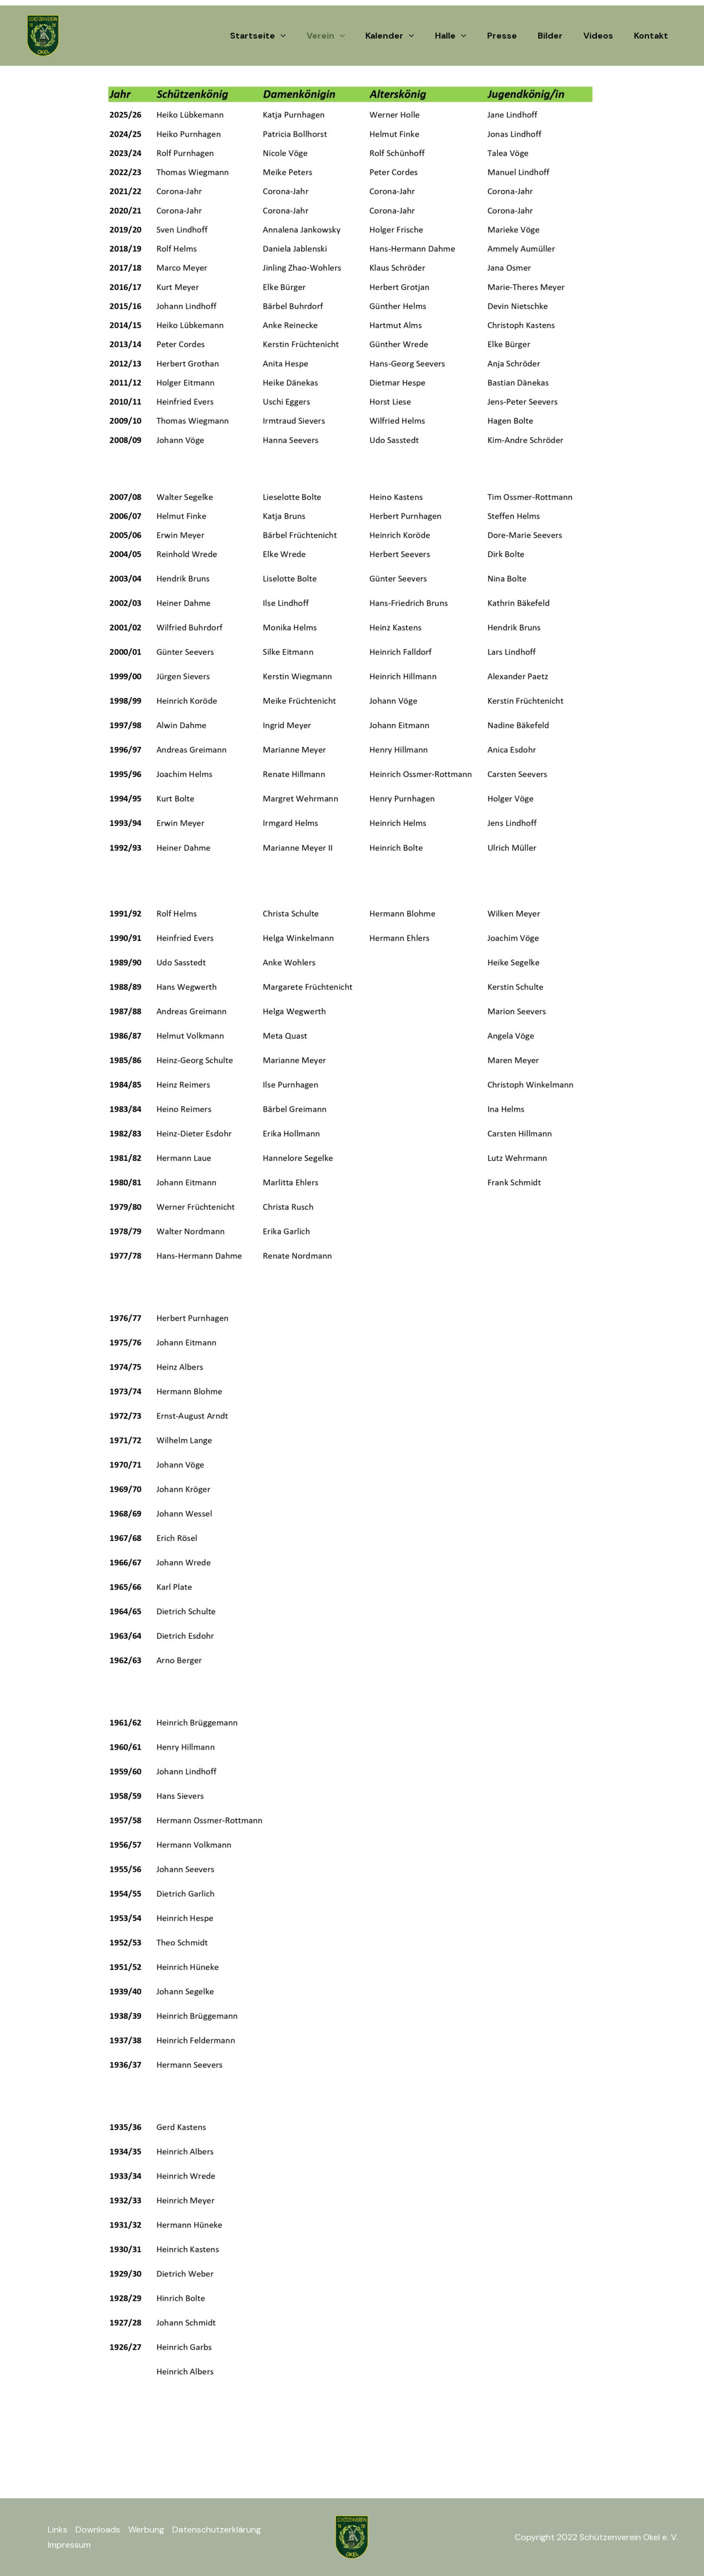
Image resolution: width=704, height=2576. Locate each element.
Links (57, 2529)
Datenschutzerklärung (216, 2529)
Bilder (558, 35)
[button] (305, 36)
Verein (347, 36)
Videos (603, 35)
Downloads (98, 2529)
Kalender (407, 36)
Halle (465, 36)
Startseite (282, 36)
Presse (513, 35)
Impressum (69, 2544)
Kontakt (653, 35)
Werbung (146, 2529)
